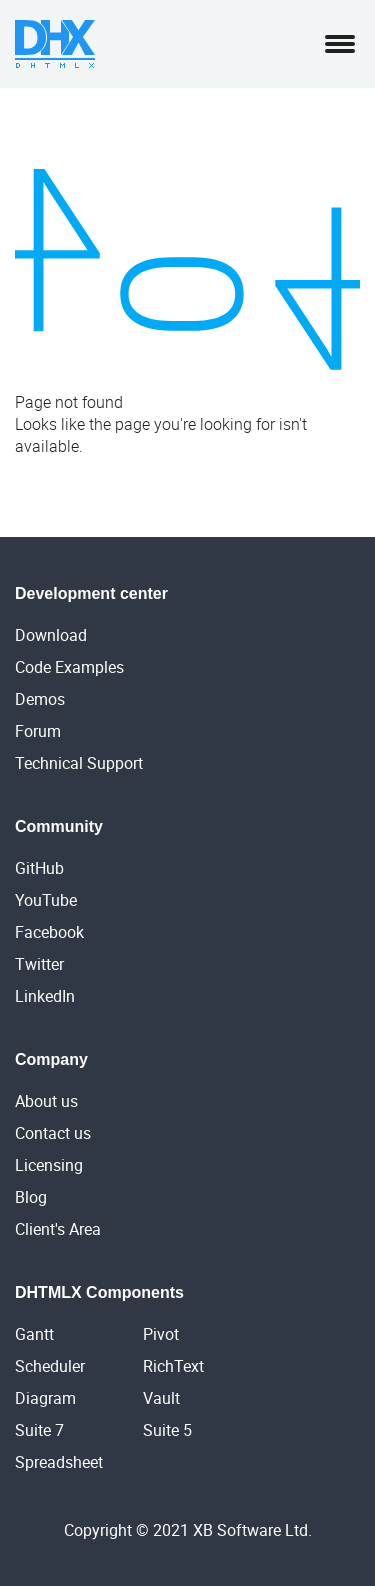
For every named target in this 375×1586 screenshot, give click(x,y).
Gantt (34, 1334)
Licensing (49, 1165)
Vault (161, 1398)
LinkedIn (45, 996)
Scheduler (50, 1366)
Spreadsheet (59, 1462)
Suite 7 (39, 1430)
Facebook (49, 932)
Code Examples (69, 667)
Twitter (39, 964)
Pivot (161, 1334)
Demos (40, 699)
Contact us (53, 1133)
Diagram (45, 1398)
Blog (31, 1197)
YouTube (46, 900)
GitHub (39, 868)
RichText (173, 1366)
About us (46, 1101)
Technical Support (79, 763)
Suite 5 (167, 1430)
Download (51, 635)
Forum (38, 731)
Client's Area (58, 1229)
